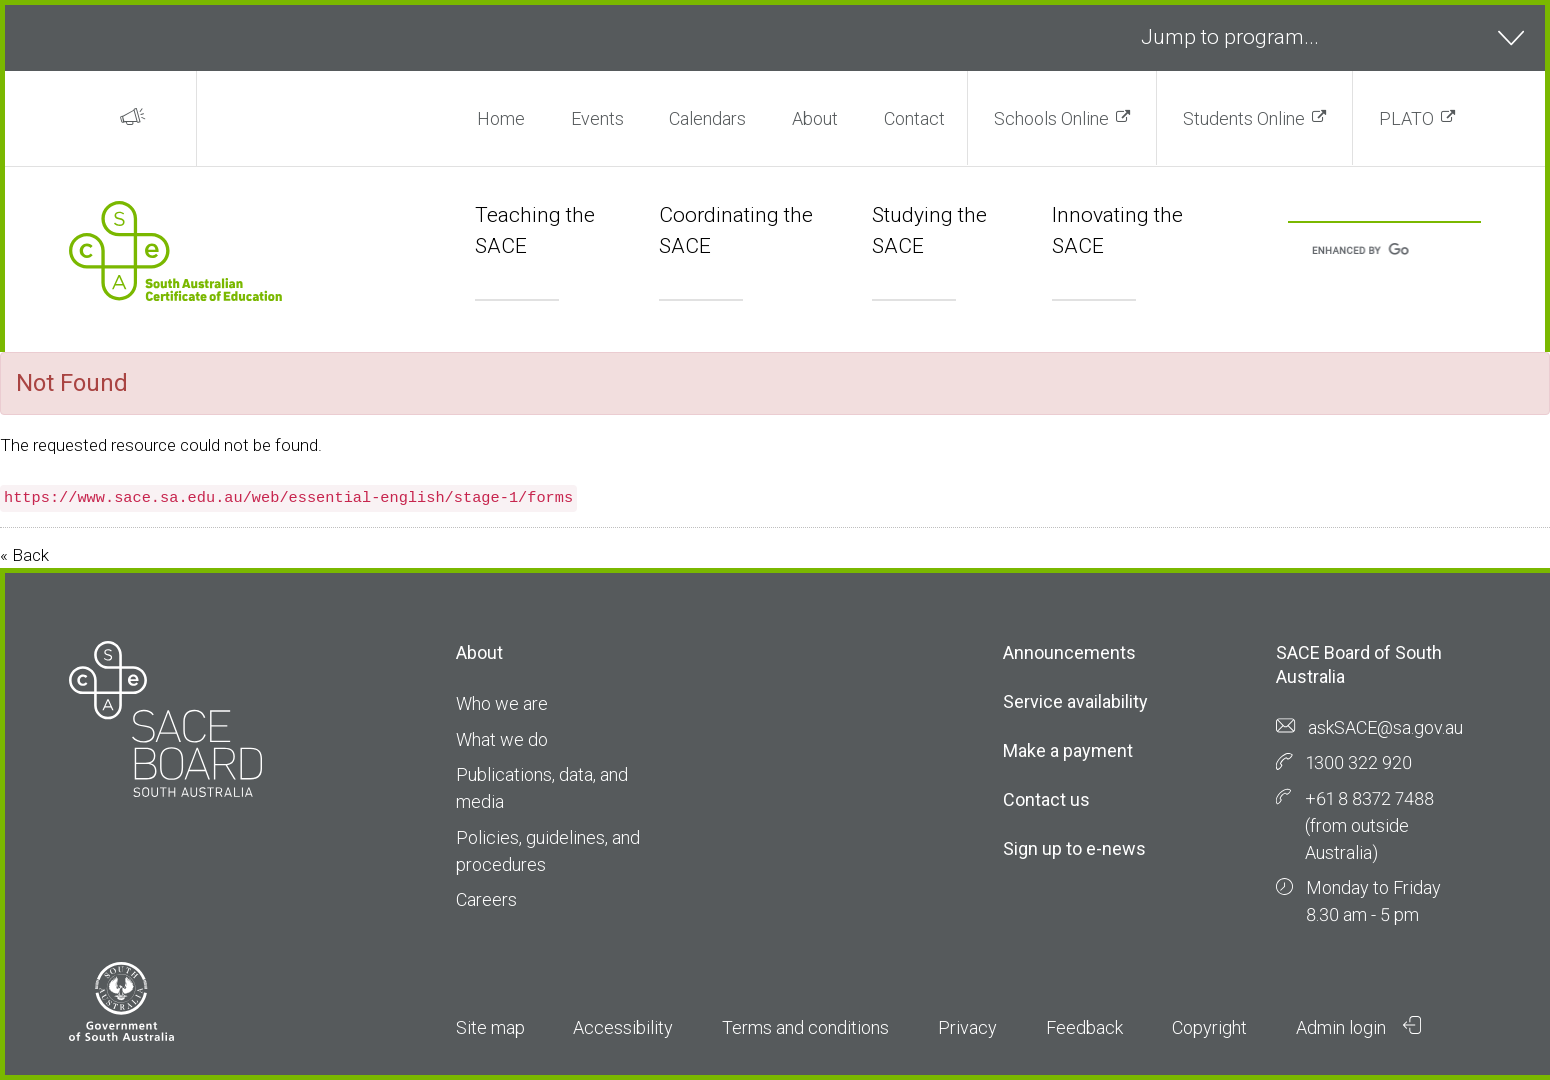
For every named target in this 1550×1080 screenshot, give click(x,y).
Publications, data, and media (542, 788)
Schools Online (1051, 118)
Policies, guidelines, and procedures (548, 851)
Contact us (1046, 799)
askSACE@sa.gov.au (1385, 727)
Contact (914, 118)
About (815, 118)
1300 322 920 (1359, 762)
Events (597, 118)
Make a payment (1068, 750)
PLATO (1406, 118)
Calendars (707, 118)
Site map (490, 1027)
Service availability (1075, 701)
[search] (1360, 251)
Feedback (1084, 1027)
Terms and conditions (805, 1027)
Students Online (1244, 118)
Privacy (967, 1027)
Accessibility (623, 1027)
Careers (486, 899)
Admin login (1359, 1027)
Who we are (502, 703)
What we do (502, 739)
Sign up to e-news (1074, 848)
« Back (24, 555)
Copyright (1209, 1027)
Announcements (1069, 652)
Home (501, 118)
